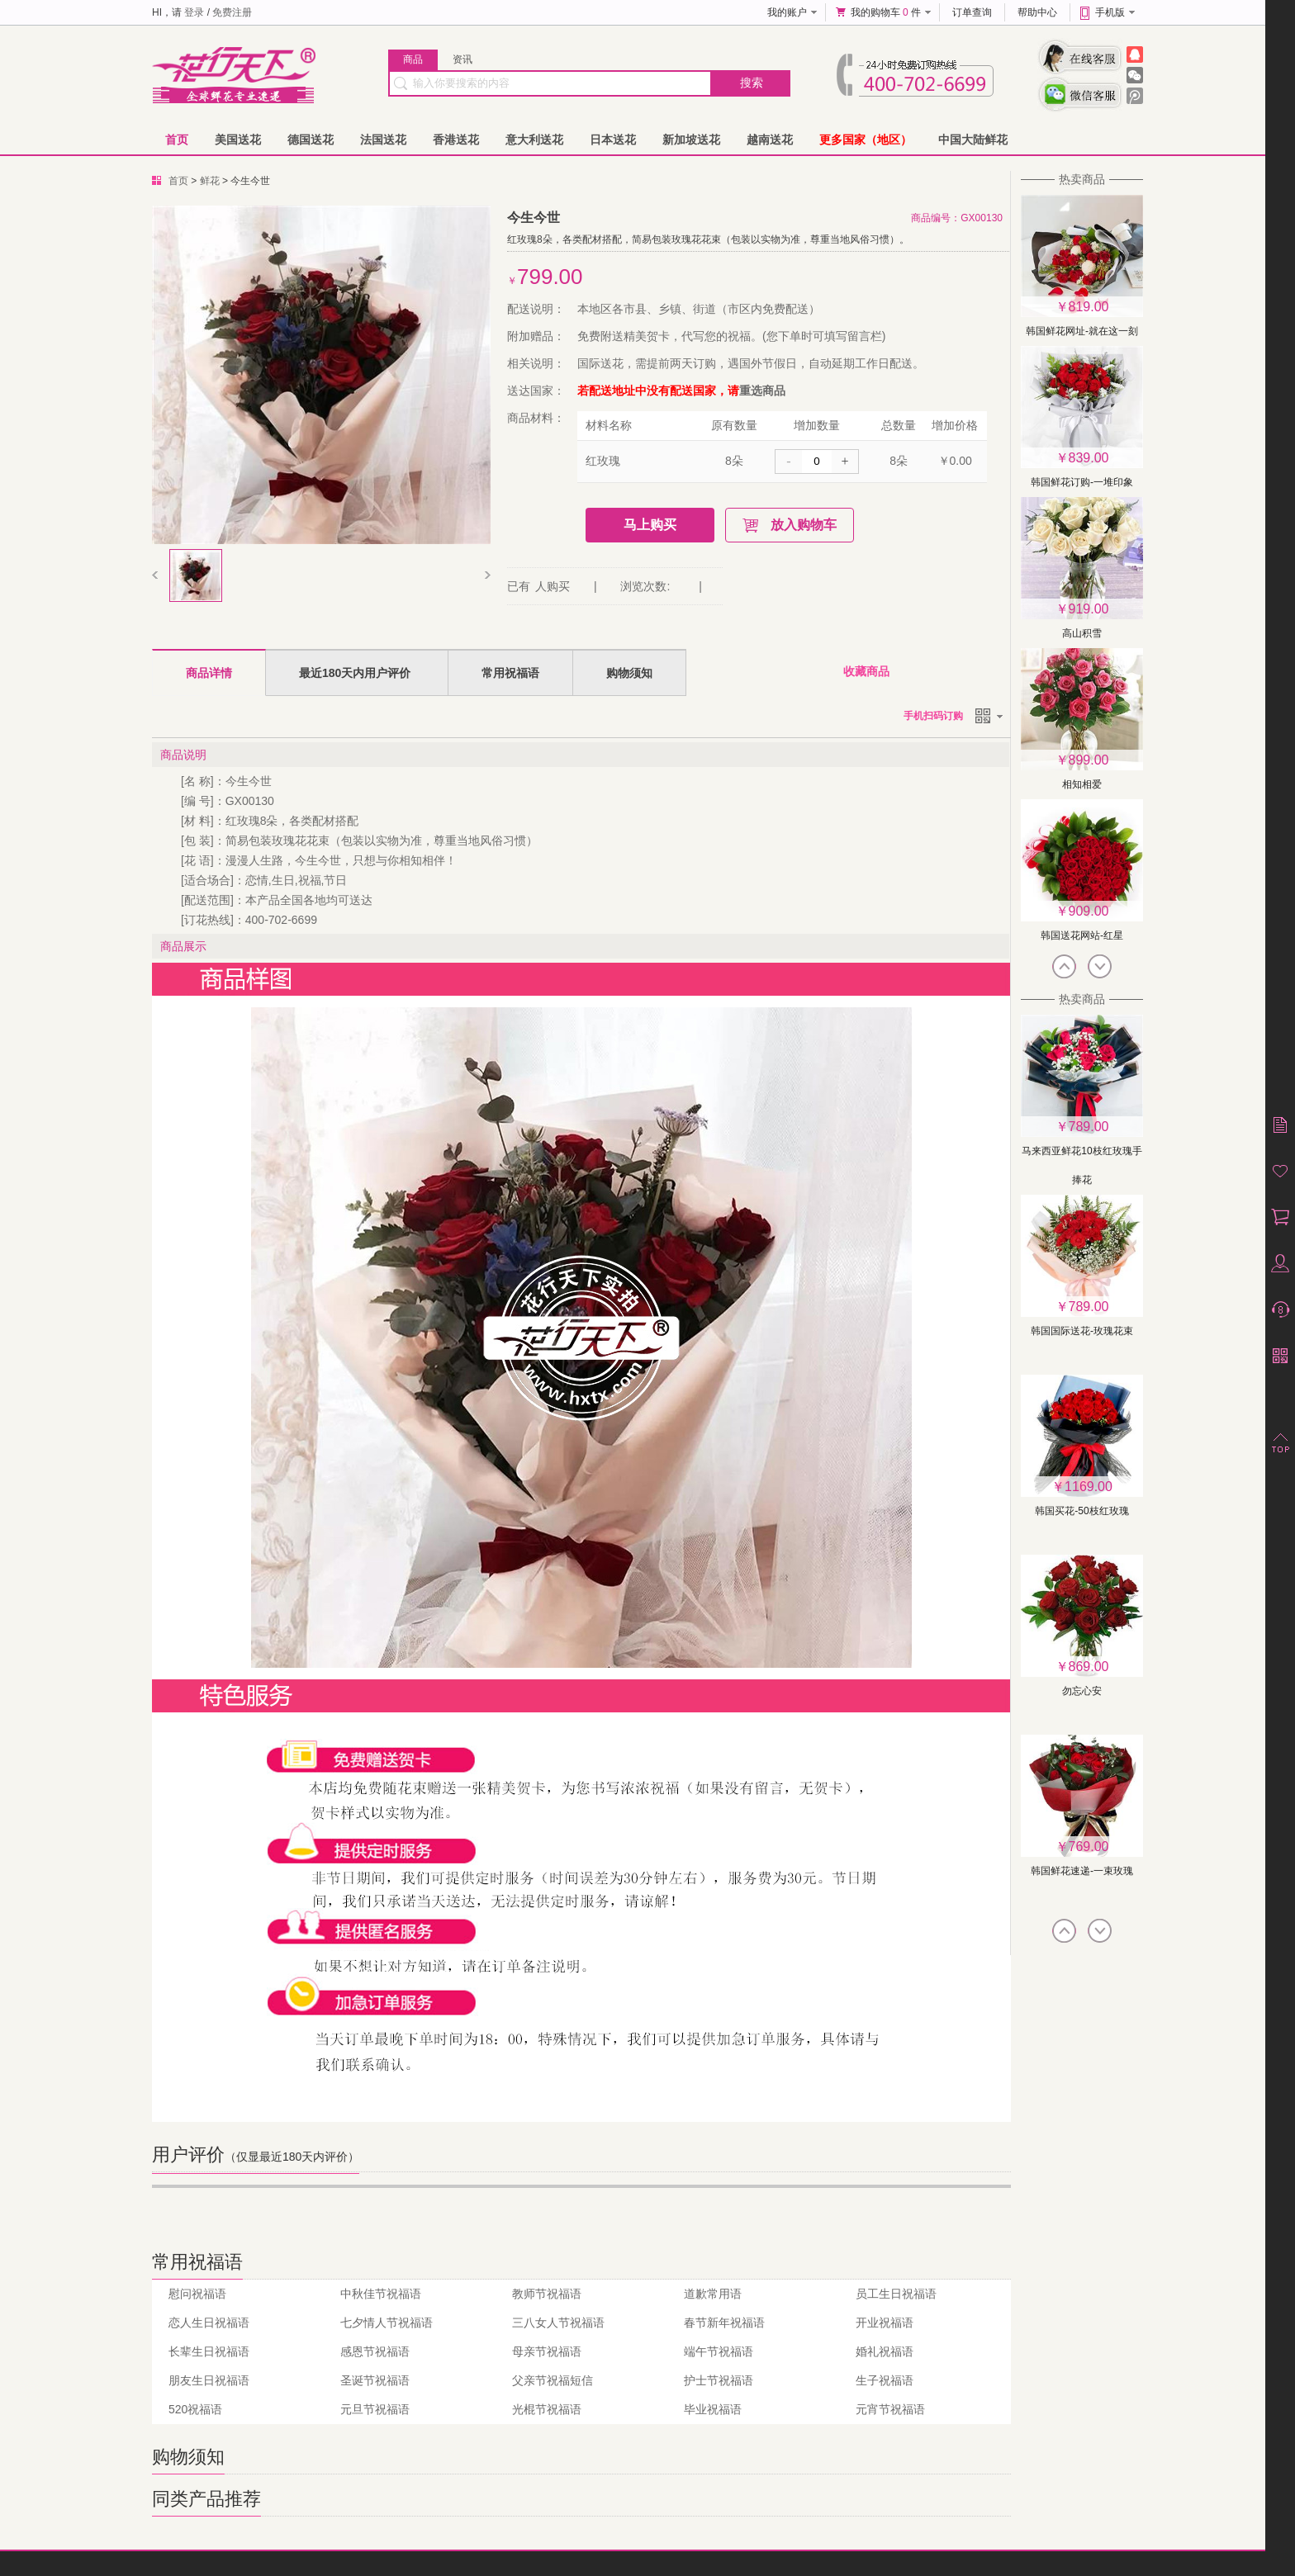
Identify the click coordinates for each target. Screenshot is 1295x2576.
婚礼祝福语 (884, 2351)
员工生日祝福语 (896, 2293)
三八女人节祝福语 (558, 2322)
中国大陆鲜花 (973, 139)
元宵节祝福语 (890, 2409)
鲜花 (210, 181)
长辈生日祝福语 (208, 2351)
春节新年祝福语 (724, 2322)
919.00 (1089, 609)
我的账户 (787, 12)
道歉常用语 (713, 2293)
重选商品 (762, 390)
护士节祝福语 (718, 2380)
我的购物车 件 (886, 12)
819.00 (1089, 307)
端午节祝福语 (718, 2351)
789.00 (1089, 1127)
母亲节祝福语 (546, 2351)
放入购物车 (804, 525)
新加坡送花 (691, 139)
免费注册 (232, 12)
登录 (194, 12)
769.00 (1089, 1847)
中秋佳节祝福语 (380, 2293)
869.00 (1089, 1667)
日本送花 (613, 139)
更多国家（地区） (865, 139)
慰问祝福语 (197, 2293)
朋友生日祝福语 (208, 2380)
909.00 (1089, 911)
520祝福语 (195, 2409)
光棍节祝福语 (546, 2409)
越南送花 (770, 139)
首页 (176, 139)
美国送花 (238, 139)
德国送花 (310, 139)
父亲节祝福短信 (552, 2380)
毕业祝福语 (713, 2409)
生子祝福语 (884, 2380)
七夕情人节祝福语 (386, 2322)
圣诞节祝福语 (375, 2380)
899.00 (1089, 760)
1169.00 (1088, 1487)
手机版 (1110, 12)
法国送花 (383, 139)
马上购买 (650, 525)
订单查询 (972, 12)
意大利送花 (534, 139)
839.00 (1089, 458)
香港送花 (456, 139)
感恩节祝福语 (375, 2351)
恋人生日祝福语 (208, 2322)
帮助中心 (1037, 12)
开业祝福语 (884, 2322)
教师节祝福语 (546, 2293)
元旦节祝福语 (375, 2409)
